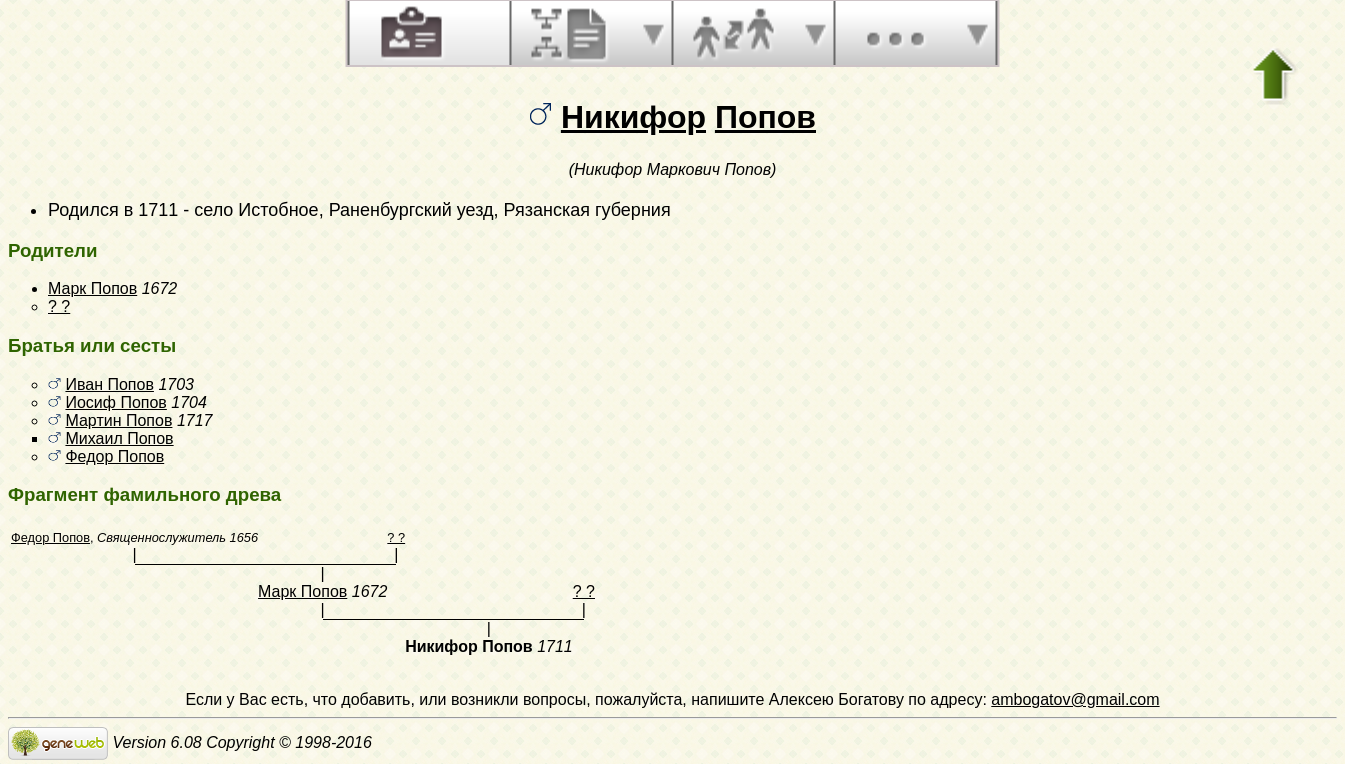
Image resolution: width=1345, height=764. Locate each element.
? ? (59, 306)
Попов (765, 117)
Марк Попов (92, 288)
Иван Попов (109, 384)
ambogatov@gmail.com (1075, 699)
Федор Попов (114, 456)
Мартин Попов (118, 420)
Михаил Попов (119, 438)
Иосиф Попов (115, 402)
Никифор (633, 117)
